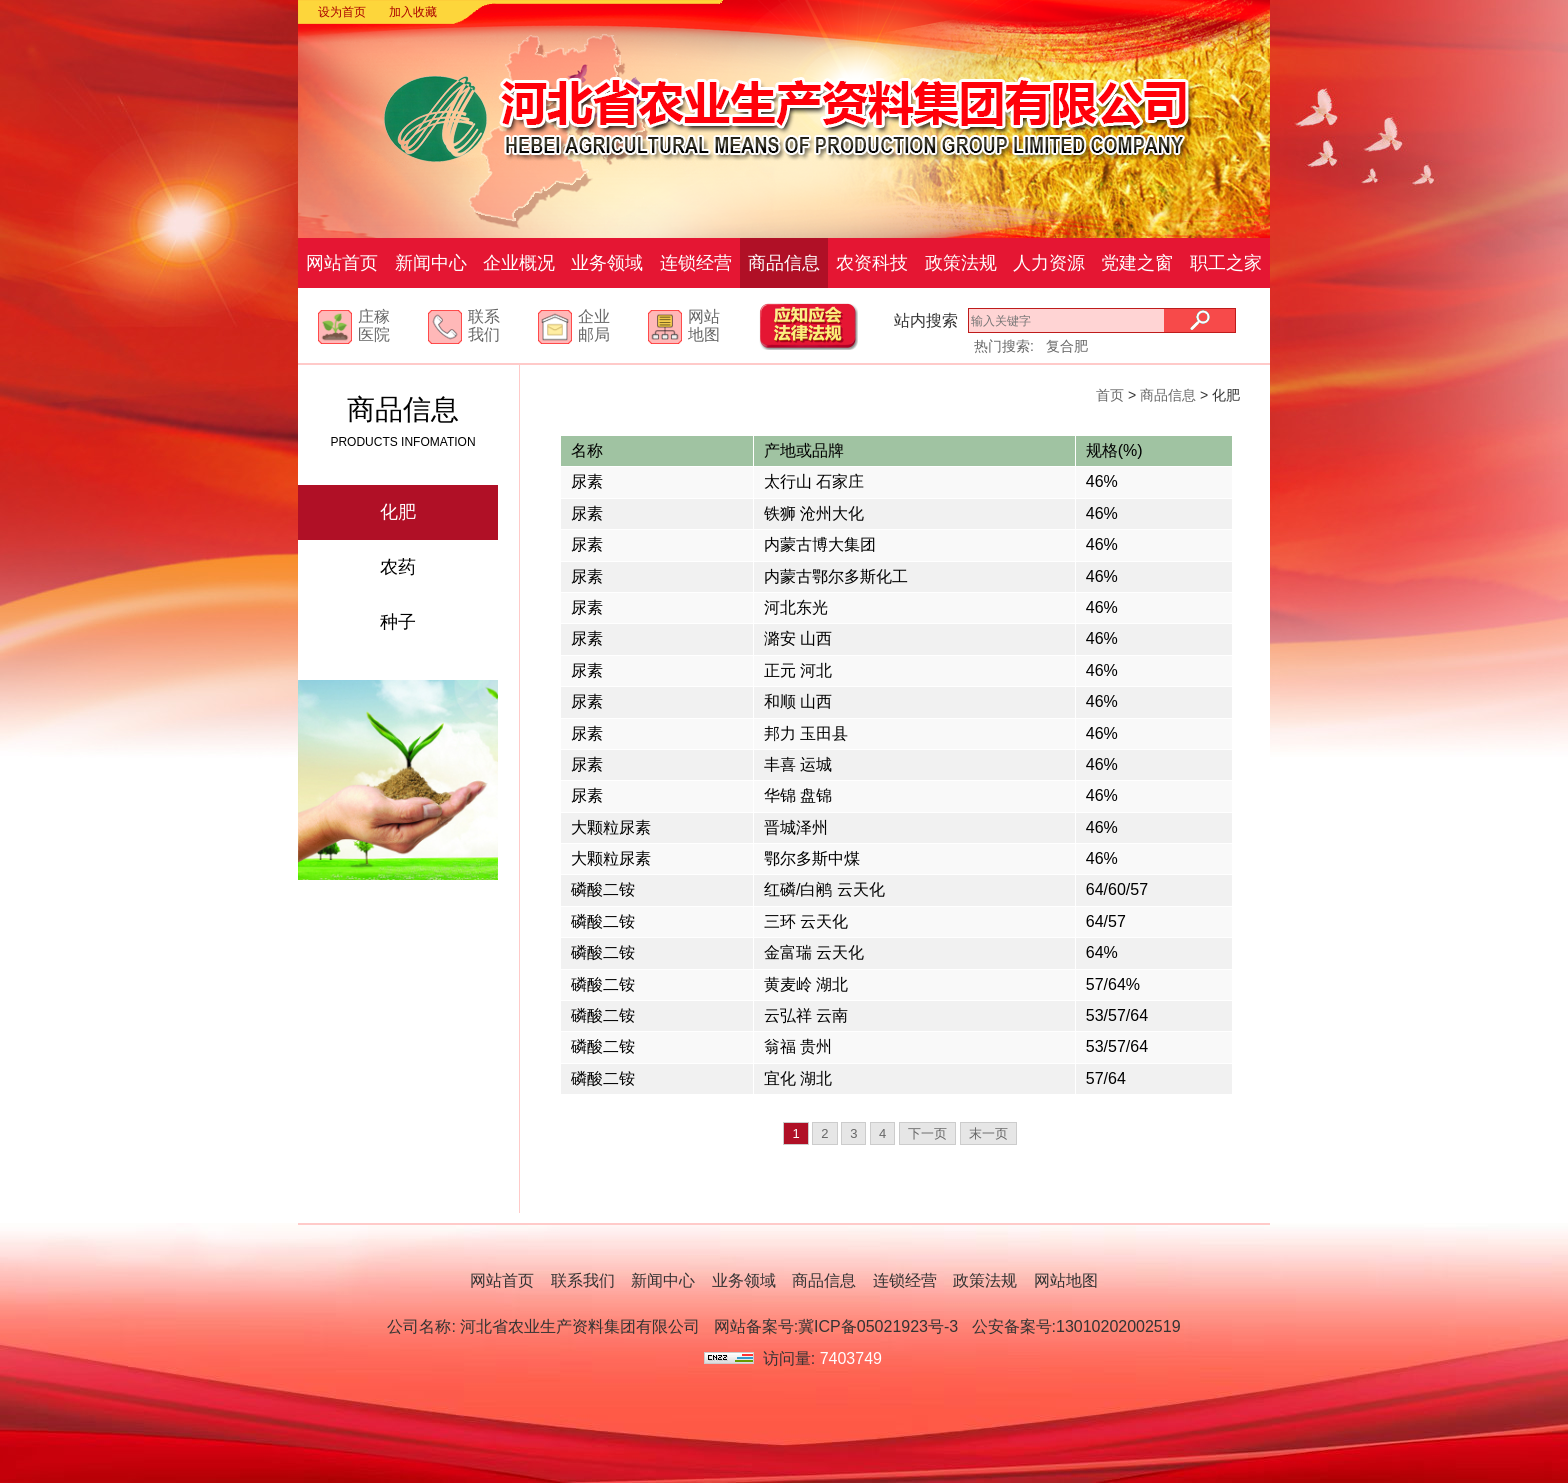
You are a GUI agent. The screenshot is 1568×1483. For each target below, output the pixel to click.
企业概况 (519, 263)
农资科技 (872, 263)
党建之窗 (1137, 263)
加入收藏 (413, 12)
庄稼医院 (374, 325)
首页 (1110, 395)
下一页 (927, 1133)
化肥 (398, 512)
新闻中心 (431, 263)
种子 (398, 622)
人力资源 (1049, 263)
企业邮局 (594, 325)
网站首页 (342, 263)
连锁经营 (696, 263)
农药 (398, 567)
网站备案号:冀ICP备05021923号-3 (836, 1326)
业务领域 (607, 263)
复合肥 (1067, 346)
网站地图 (704, 325)
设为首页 (342, 12)
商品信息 (784, 263)
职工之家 (1226, 263)
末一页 (988, 1133)
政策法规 (961, 263)
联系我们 (484, 325)
